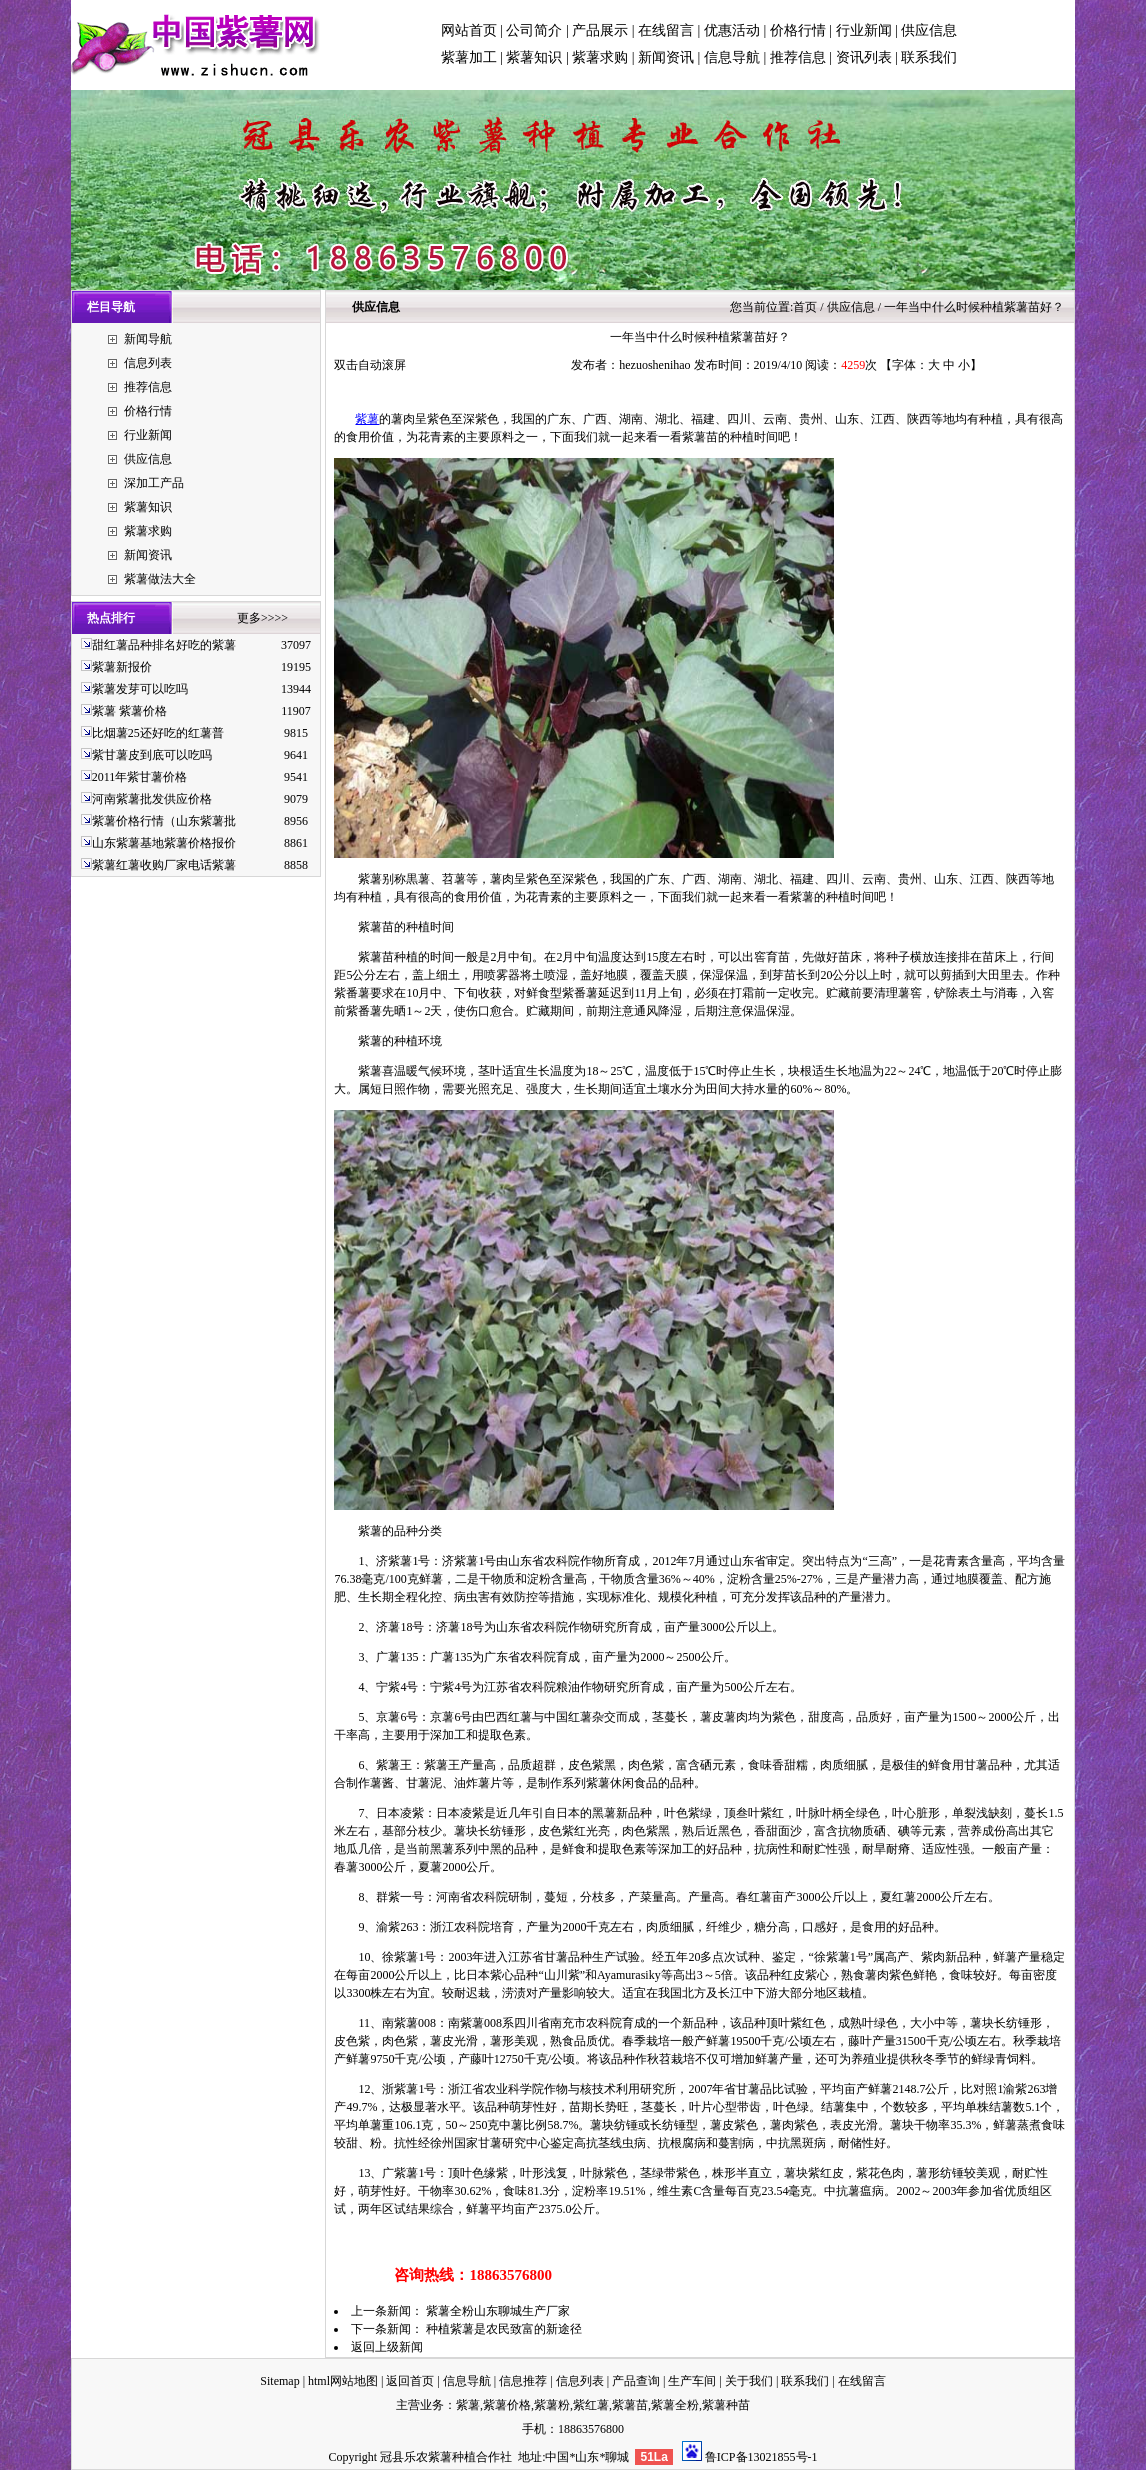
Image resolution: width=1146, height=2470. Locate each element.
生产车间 (692, 2381)
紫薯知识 (534, 57)
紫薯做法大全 (160, 579)
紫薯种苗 (726, 2405)
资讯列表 (864, 57)
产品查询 (636, 2381)
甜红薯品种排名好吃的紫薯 (164, 645)
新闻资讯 (666, 57)
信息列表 (148, 363)
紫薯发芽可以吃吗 (140, 689)
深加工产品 (154, 483)
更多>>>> (262, 618)
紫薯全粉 (675, 2405)
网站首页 (469, 30)
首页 (805, 307)
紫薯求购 (600, 57)
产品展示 (600, 30)
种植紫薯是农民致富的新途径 (504, 2329)
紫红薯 (591, 2405)
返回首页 (410, 2381)
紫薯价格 (507, 2405)
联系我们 (929, 57)
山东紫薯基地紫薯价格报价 (164, 843)
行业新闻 (864, 30)
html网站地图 (343, 2381)
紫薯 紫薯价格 (129, 711)
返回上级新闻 (387, 2347)
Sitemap (279, 2381)
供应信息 (929, 30)
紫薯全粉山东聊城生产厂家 (498, 2311)
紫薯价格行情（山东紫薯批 (164, 821)
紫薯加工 (469, 57)
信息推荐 (523, 2381)
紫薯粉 (552, 2405)
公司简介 (534, 30)
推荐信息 (798, 57)
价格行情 (798, 30)
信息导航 (732, 57)
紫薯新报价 (122, 667)
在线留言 (666, 30)
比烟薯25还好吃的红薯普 (158, 733)
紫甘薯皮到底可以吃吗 (152, 755)
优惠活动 (732, 30)
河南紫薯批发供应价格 (152, 799)
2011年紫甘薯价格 (140, 777)
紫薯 (367, 419)
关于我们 (749, 2381)
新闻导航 (148, 339)
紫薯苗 (630, 2405)
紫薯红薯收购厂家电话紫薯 (164, 865)
